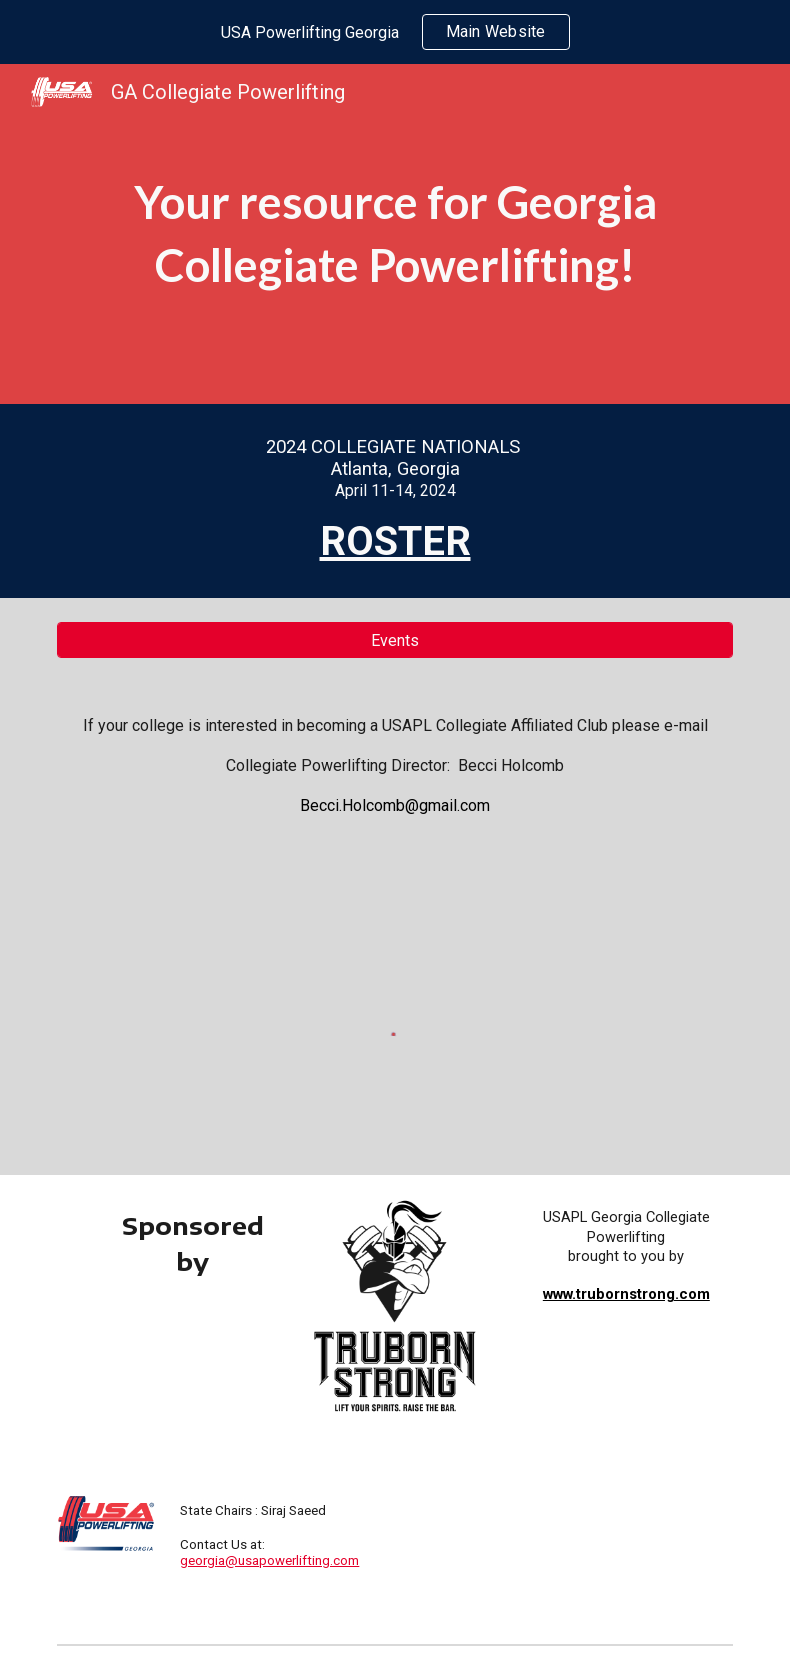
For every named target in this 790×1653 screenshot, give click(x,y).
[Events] (395, 640)
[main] (395, 233)
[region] (395, 32)
